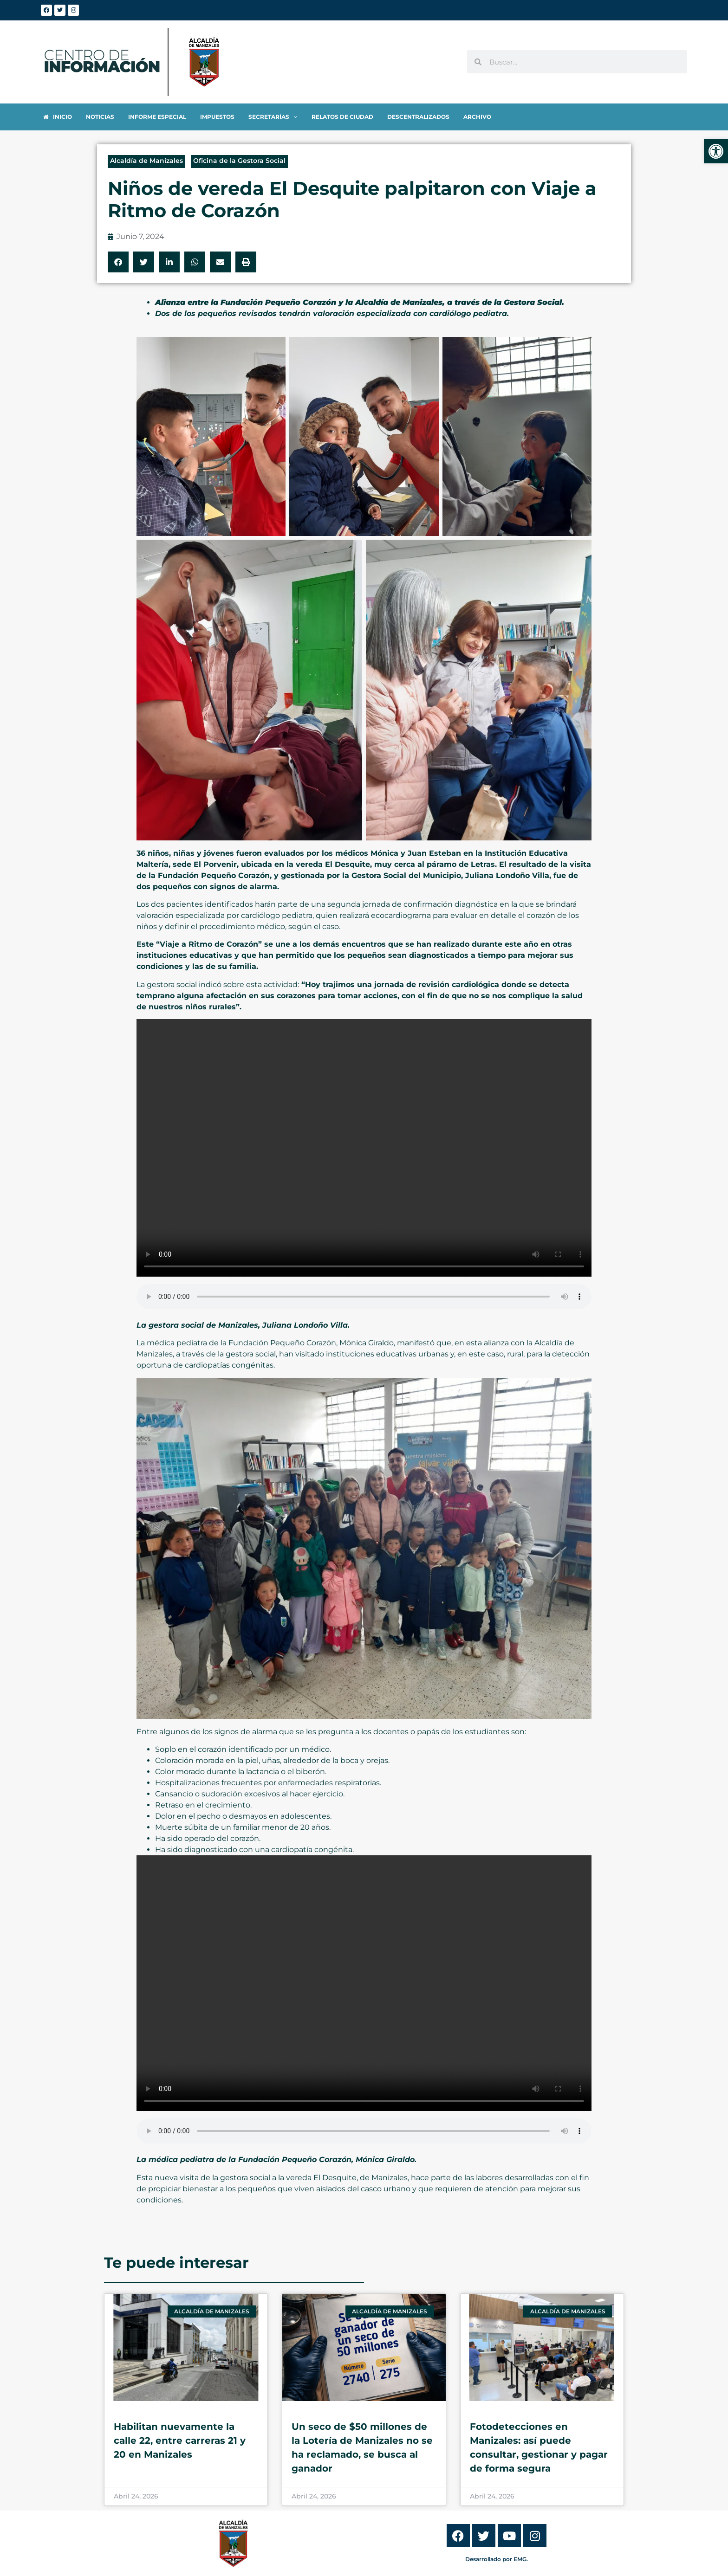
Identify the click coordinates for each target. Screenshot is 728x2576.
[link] (716, 151)
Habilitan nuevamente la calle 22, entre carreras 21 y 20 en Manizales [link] (180, 2440)
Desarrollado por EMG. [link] (496, 2559)
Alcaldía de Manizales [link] (146, 160)
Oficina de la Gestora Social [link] (239, 160)
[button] (118, 262)
